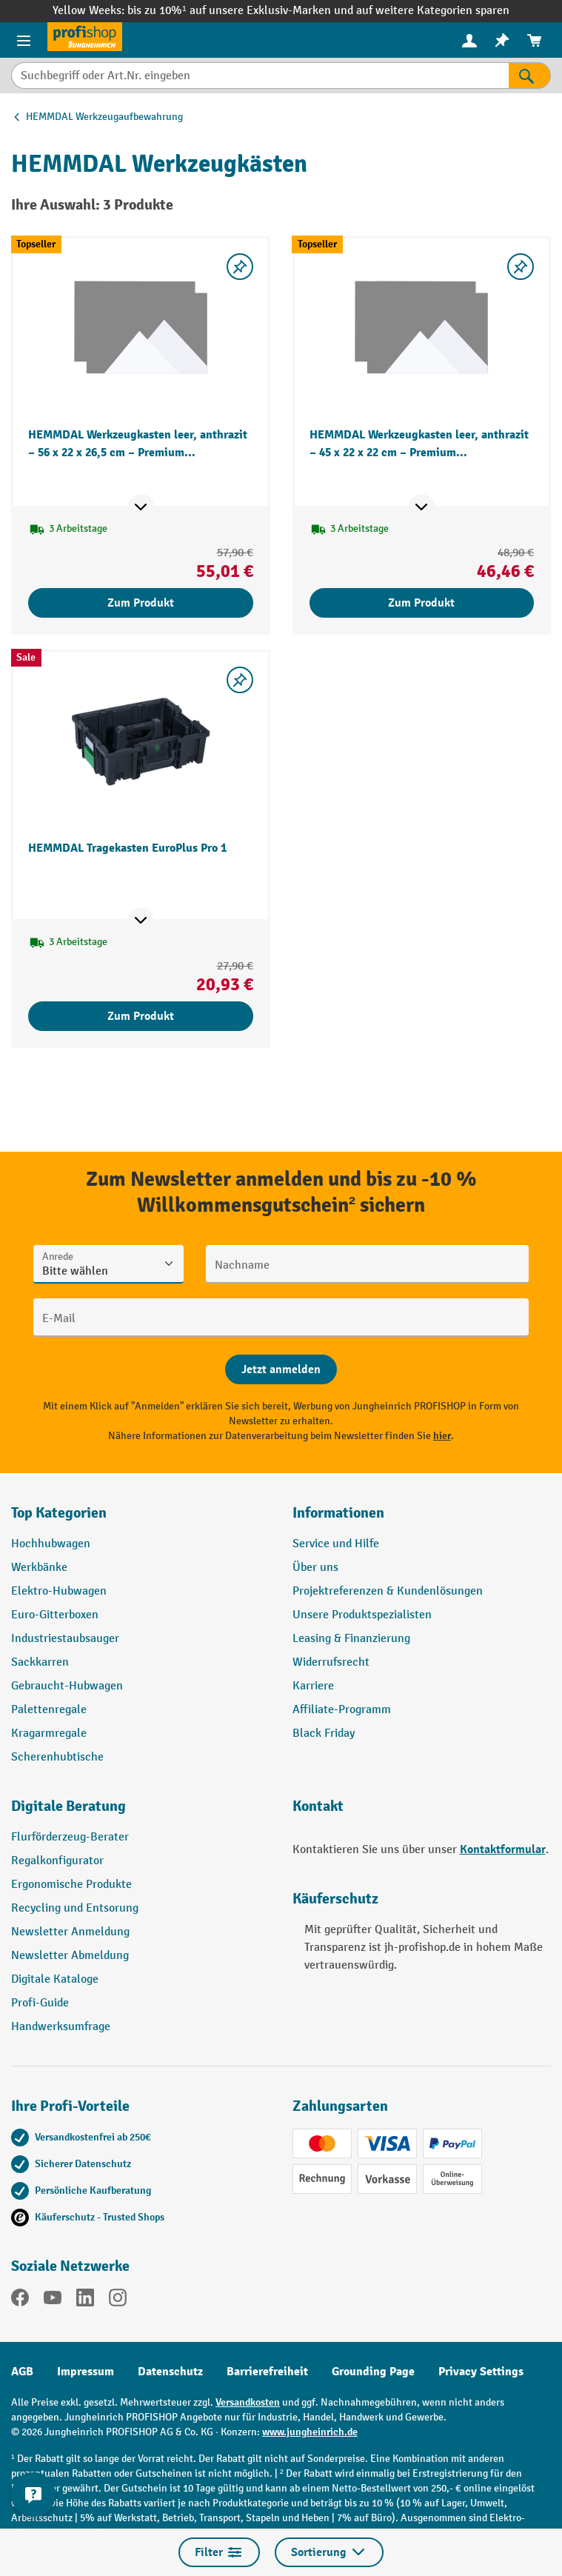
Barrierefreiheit (267, 2371)
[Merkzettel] (502, 40)
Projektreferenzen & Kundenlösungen (387, 1591)
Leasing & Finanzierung (351, 1639)
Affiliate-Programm (341, 1710)
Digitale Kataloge (54, 1979)
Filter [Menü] (219, 2552)
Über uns (315, 1568)
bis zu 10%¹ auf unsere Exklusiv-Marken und (241, 11)
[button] (140, 1812)
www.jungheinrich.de (310, 2432)
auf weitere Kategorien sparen (432, 11)
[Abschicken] (281, 1369)
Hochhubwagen (50, 1544)
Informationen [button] (338, 1513)
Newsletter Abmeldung (70, 1956)
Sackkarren (40, 1662)
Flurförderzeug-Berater (70, 1837)
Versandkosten (247, 2402)
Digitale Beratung (68, 1806)
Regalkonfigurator (57, 1861)
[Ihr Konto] (469, 40)
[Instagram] (118, 2300)
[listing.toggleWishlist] (240, 266)
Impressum (85, 2371)
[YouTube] (52, 2300)
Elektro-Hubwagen (59, 1591)
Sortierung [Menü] (329, 2552)
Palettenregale (49, 1710)
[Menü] (23, 40)
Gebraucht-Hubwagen (67, 1686)
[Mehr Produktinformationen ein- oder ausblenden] (140, 507)
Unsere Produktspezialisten (362, 1615)
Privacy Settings (480, 2371)
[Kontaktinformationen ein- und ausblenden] (33, 2494)
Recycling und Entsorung (74, 1908)
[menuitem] (469, 40)
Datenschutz (170, 2371)
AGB (22, 2371)
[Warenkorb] (534, 40)
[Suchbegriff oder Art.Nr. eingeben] (260, 75)
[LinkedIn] (85, 2300)
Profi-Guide (40, 2003)
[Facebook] (20, 2300)
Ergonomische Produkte (71, 1885)
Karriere (313, 1686)
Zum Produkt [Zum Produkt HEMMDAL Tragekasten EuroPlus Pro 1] (140, 1016)
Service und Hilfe (335, 1544)
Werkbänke (39, 1568)
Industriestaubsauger (65, 1639)
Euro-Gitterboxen (54, 1615)
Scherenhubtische (57, 1757)
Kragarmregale (49, 1733)
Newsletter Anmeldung (70, 1932)
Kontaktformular (503, 1849)
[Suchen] (530, 75)
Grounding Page (373, 2371)
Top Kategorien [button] (59, 1513)
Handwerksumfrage (60, 2027)
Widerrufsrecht (330, 1662)
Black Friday (323, 1733)
